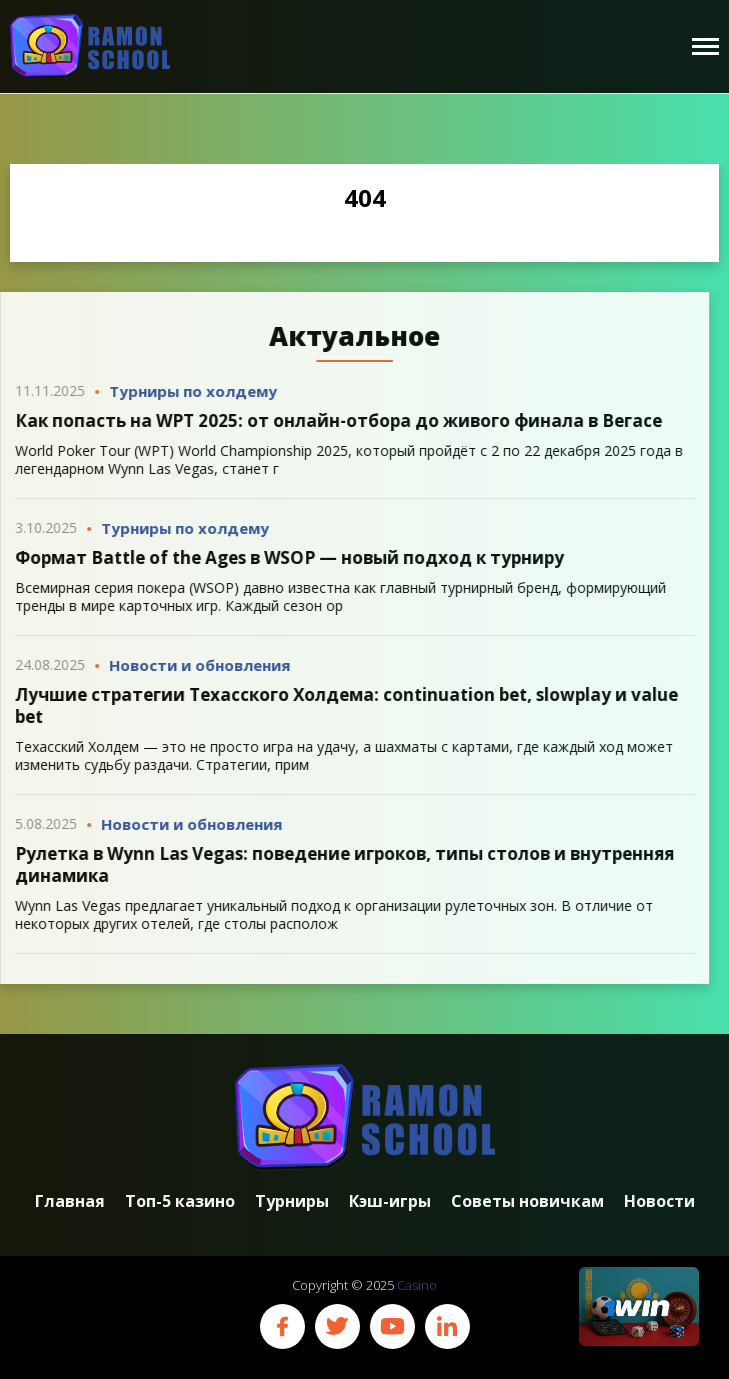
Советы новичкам (527, 1201)
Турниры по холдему (188, 391)
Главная (70, 1201)
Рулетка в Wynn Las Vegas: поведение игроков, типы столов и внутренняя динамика (339, 864)
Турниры (292, 1201)
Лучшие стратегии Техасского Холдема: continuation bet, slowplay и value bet (341, 705)
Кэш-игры (390, 1201)
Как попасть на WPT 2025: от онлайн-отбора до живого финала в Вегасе (333, 420)
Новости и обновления (194, 665)
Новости (659, 1201)
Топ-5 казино (180, 1201)
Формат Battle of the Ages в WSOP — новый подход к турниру (284, 557)
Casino (417, 1285)
